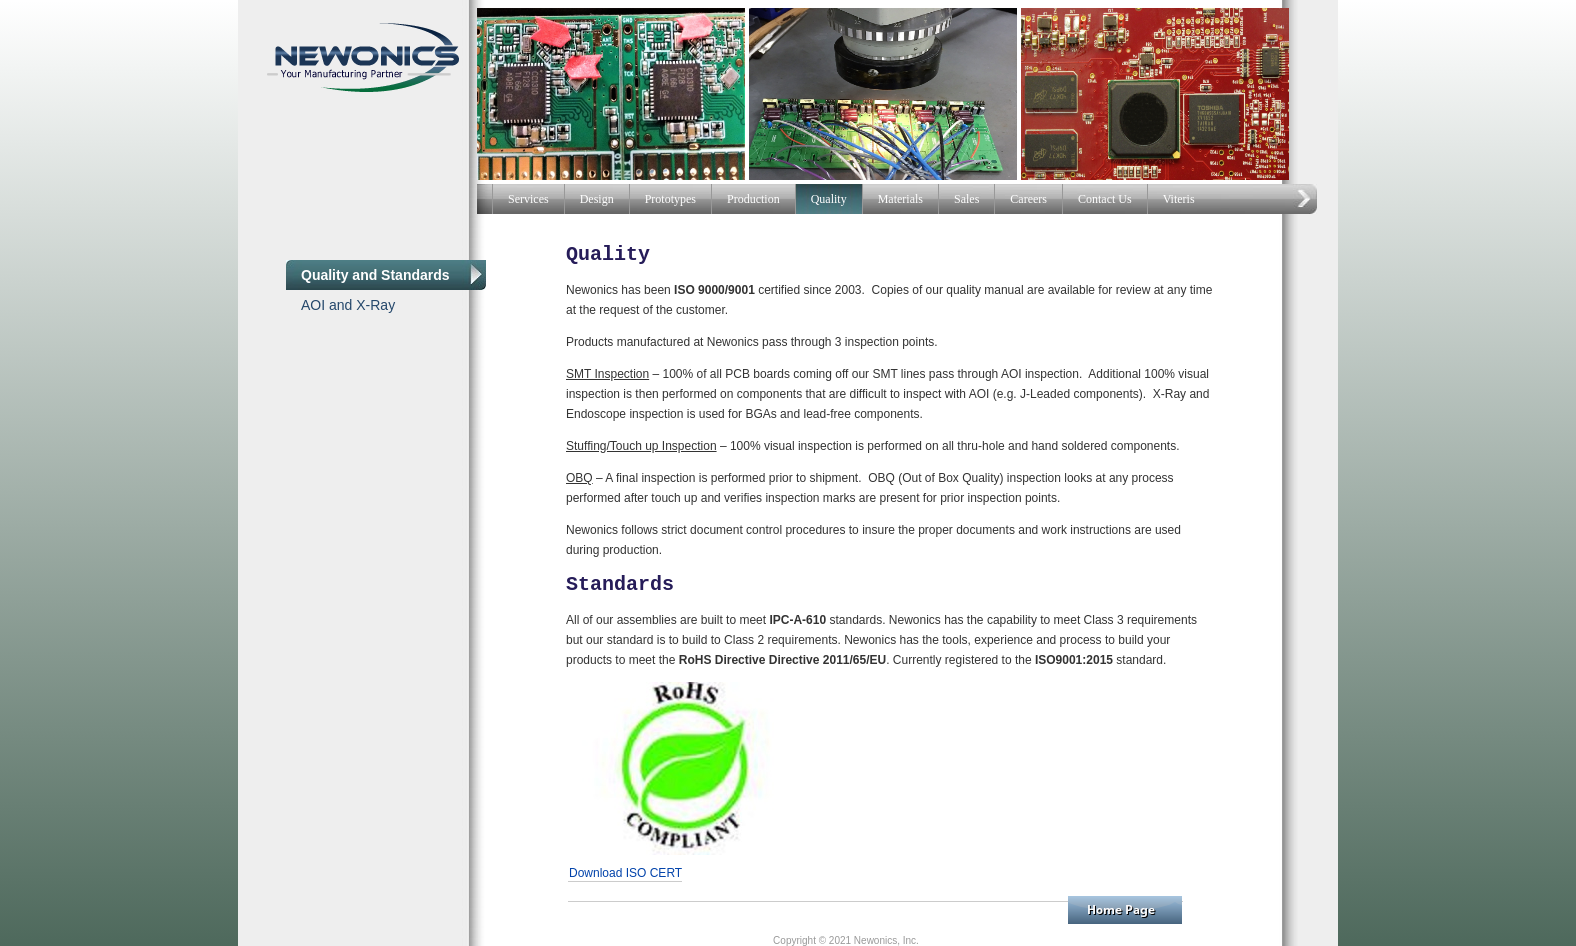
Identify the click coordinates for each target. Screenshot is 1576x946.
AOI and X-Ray (348, 305)
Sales (966, 199)
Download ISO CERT (625, 873)
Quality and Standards (375, 275)
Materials (900, 199)
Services (528, 199)
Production (753, 199)
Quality (829, 199)
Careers (1028, 199)
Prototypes (670, 199)
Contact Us (1105, 199)
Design (597, 199)
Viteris (1179, 199)
